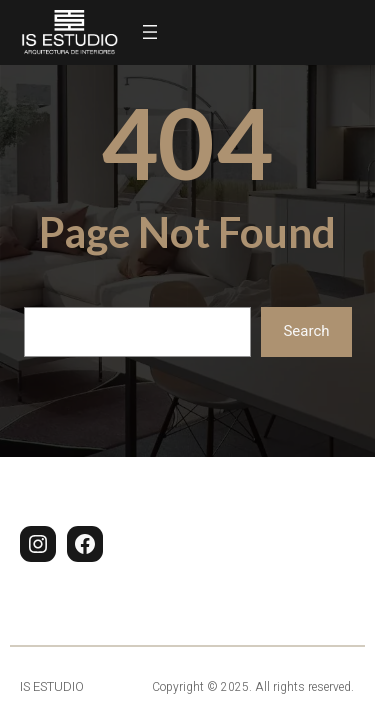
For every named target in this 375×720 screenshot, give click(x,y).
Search (306, 331)
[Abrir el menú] (150, 32)
